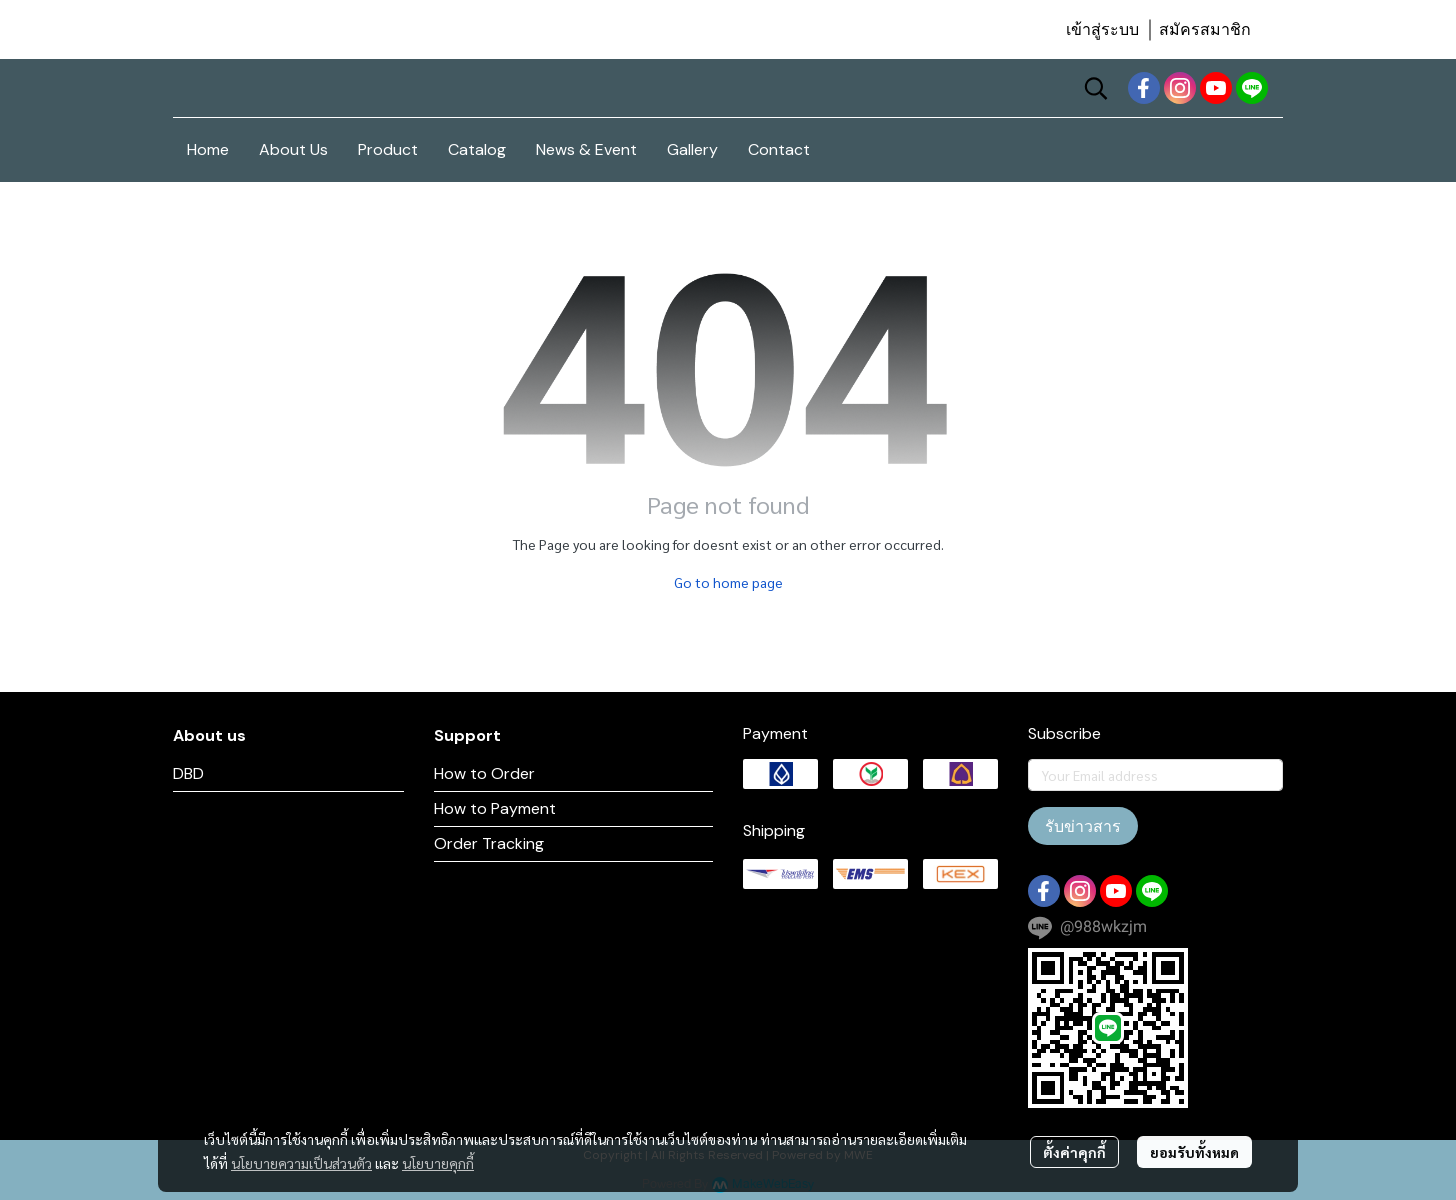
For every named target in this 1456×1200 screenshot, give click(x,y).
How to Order (484, 773)
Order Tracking (489, 843)
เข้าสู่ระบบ (1102, 29)
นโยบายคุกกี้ (438, 1163)
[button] (1096, 88)
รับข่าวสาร (1083, 826)
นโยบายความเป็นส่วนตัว (301, 1163)
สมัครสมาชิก (1205, 29)
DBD (188, 773)
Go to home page (728, 582)
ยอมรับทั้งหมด (1194, 1152)
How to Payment (495, 808)
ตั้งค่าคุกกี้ (1074, 1152)
